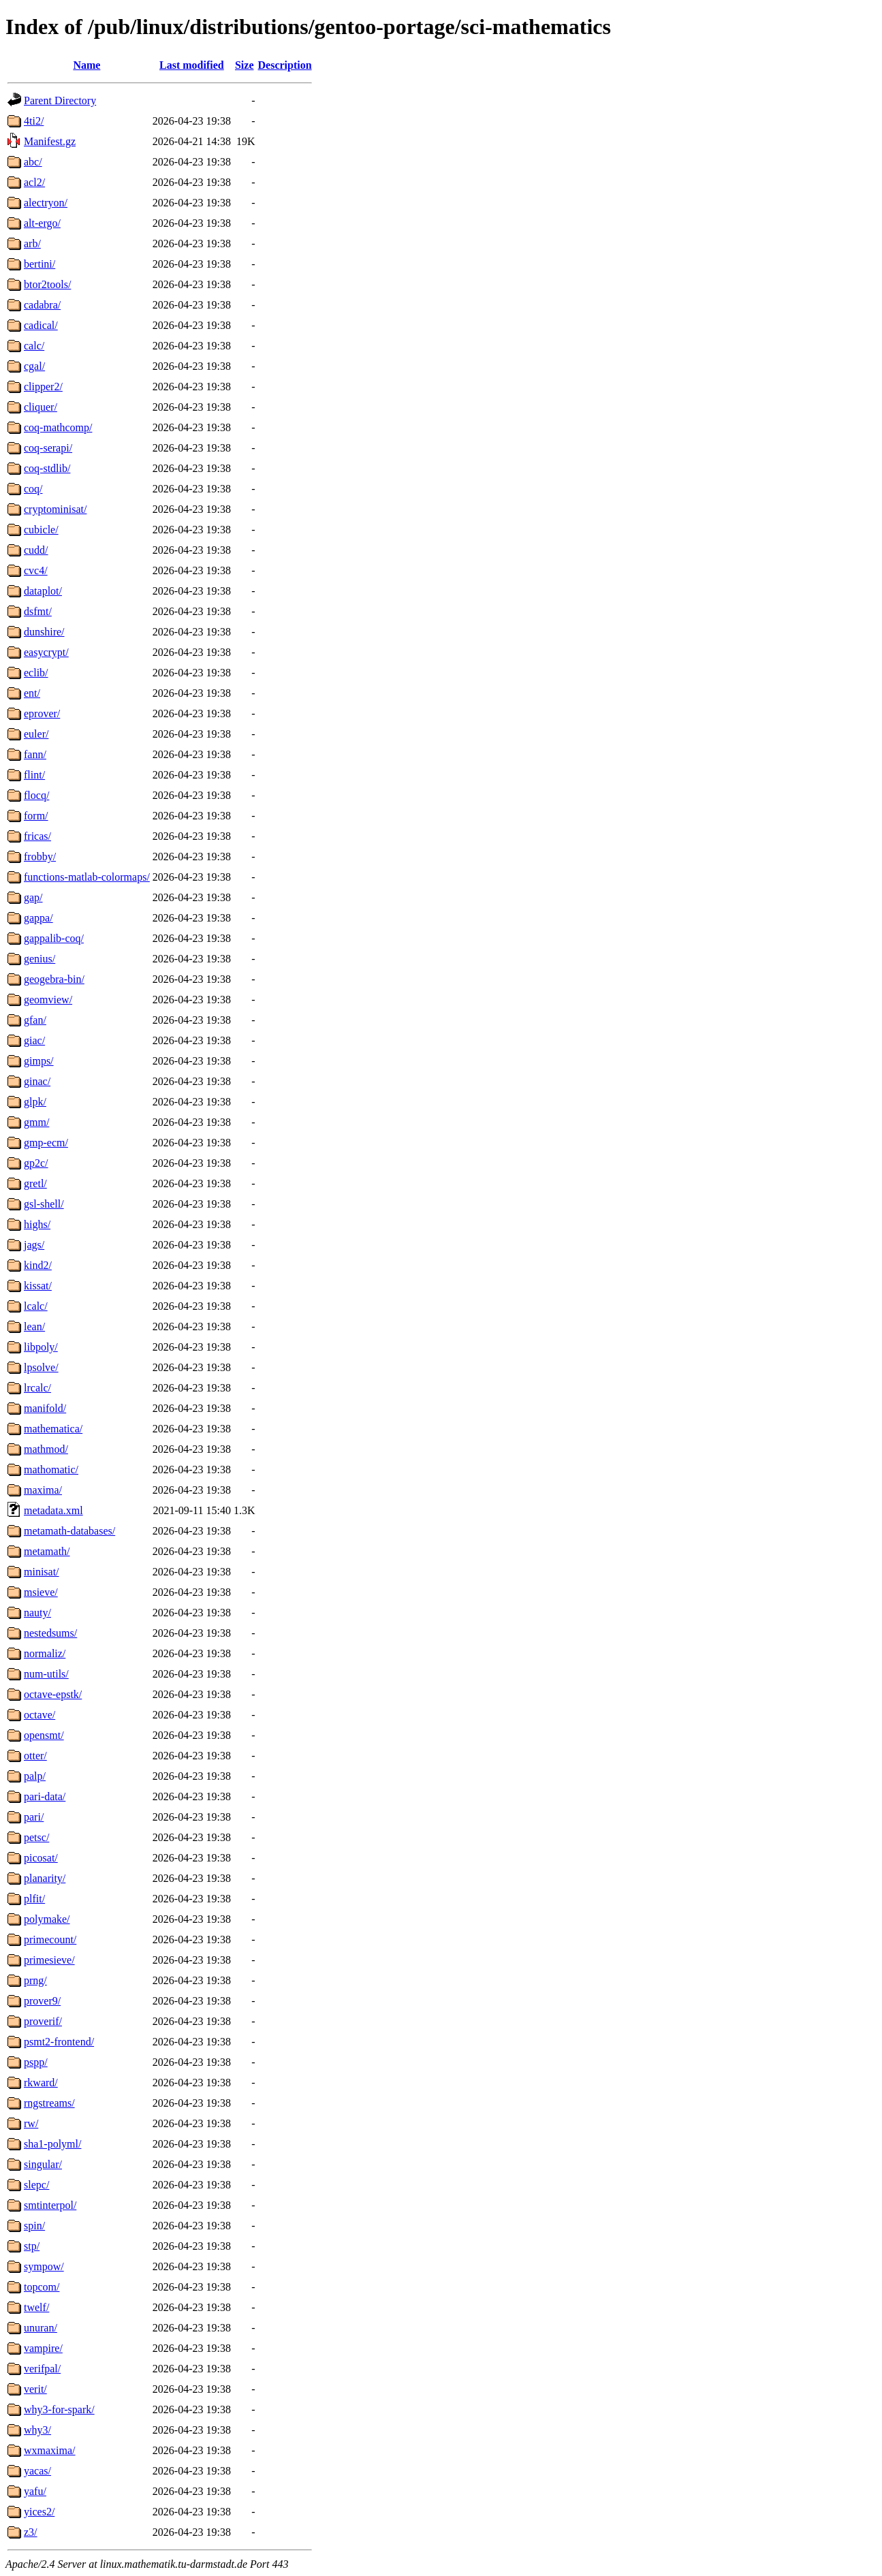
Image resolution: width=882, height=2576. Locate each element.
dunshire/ (44, 632)
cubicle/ (41, 529)
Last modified (191, 65)
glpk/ (35, 1102)
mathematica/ (53, 1428)
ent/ (32, 693)
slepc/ (36, 2184)
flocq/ (36, 795)
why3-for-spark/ (59, 2409)
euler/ (36, 734)
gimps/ (39, 1061)
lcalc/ (36, 1306)
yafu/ (35, 2491)
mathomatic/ (51, 1469)
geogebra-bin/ (54, 979)
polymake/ (47, 1919)
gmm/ (36, 1122)
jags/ (34, 1245)
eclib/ (36, 672)
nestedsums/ (50, 1633)
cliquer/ (40, 407)
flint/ (34, 775)
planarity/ (44, 1878)
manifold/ (45, 1408)
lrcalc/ (37, 1388)
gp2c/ (36, 1163)
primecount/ (50, 1939)
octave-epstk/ (53, 1694)
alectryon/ (45, 202)
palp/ (35, 1776)
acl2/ (34, 182)
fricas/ (37, 836)
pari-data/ (44, 1796)
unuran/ (40, 2328)
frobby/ (40, 856)
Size (244, 65)
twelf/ (36, 2307)
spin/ (34, 2225)
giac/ (34, 1040)
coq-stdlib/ (47, 468)
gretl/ (35, 1183)
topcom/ (41, 2287)
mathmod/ (46, 1449)
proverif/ (43, 2021)
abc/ (33, 162)
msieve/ (41, 1592)
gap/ (33, 897)
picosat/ (41, 1858)
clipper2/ (43, 386)
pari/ (34, 1817)
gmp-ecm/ (46, 1142)
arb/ (32, 243)
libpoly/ (41, 1347)
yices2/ (39, 2511)
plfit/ (34, 1898)
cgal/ (34, 366)
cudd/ (36, 550)
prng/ (35, 1980)
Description (285, 65)
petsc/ (36, 1837)
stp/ (32, 2246)
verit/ (35, 2389)
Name (86, 65)
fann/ (35, 754)
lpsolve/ (41, 1367)
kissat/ (38, 1285)
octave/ (39, 1715)
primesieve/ (49, 1960)
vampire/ (43, 2348)
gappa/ (38, 918)
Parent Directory (60, 100)
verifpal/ (42, 2368)
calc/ (34, 345)
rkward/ (41, 2082)
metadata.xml (53, 1510)
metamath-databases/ (69, 1531)
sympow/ (44, 2266)
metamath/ (47, 1551)
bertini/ (39, 264)
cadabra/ (42, 305)
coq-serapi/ (48, 448)
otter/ (35, 1755)
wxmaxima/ (50, 2450)
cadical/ (41, 325)
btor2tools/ (47, 284)
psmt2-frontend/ (59, 2041)
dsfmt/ (38, 611)
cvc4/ (36, 570)
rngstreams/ (49, 2103)
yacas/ (37, 2471)
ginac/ (37, 1081)
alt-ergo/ (42, 223)
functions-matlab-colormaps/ (87, 877)
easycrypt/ (46, 652)
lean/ (34, 1326)
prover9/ (42, 2001)
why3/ (37, 2430)
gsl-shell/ (44, 1204)
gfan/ (35, 1020)
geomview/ (48, 999)
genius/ (39, 958)
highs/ (37, 1224)
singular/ (43, 2164)
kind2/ (38, 1265)
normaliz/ (44, 1653)
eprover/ (42, 713)
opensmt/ (44, 1735)
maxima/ (43, 1490)
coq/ (33, 488)
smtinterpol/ (50, 2205)
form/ (36, 815)
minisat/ (41, 1571)
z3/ (30, 2532)
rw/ (31, 2123)
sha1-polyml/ (52, 2144)
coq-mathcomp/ (58, 427)
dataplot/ (43, 591)
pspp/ (36, 2062)
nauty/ (37, 1612)
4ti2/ (34, 121)
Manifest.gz (50, 141)
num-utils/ (46, 1674)
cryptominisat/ (55, 509)
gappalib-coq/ (54, 938)
